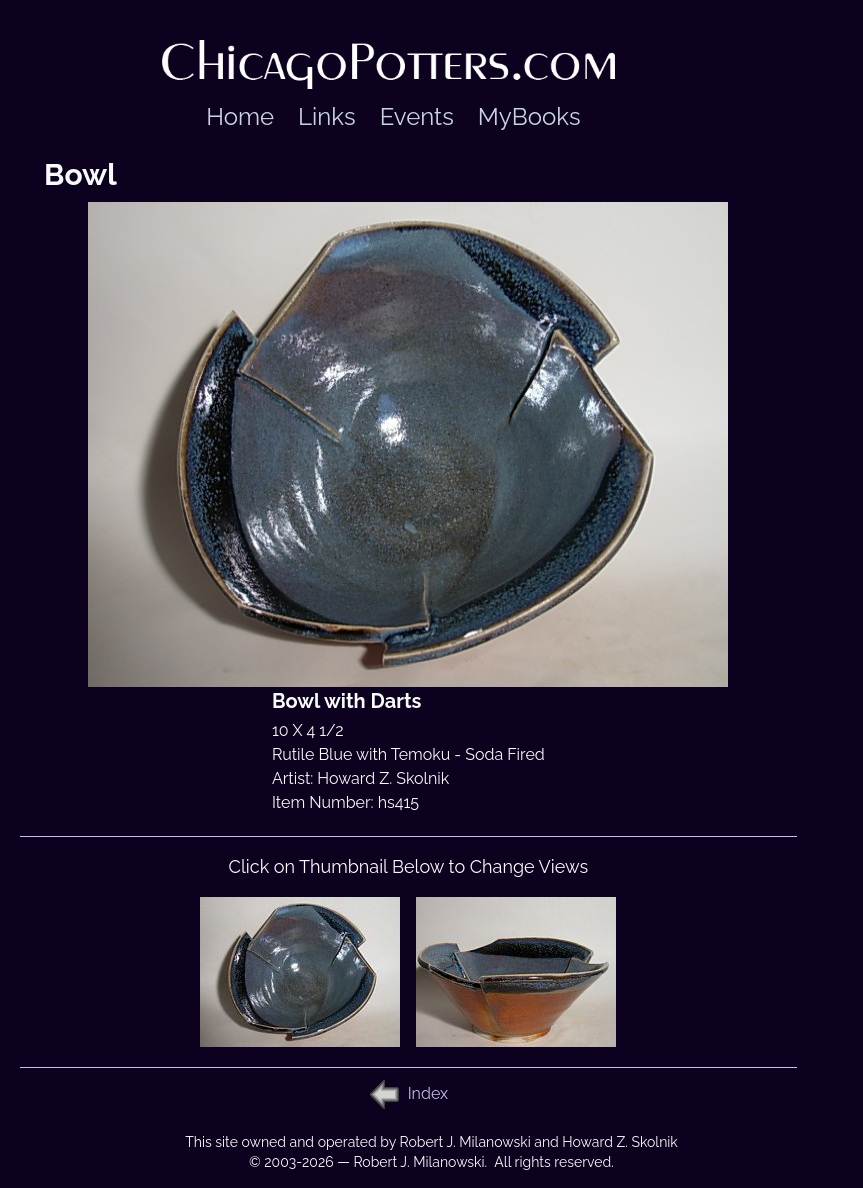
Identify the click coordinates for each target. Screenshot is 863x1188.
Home (240, 116)
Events (417, 116)
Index (428, 1093)
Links (327, 116)
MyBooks (529, 116)
